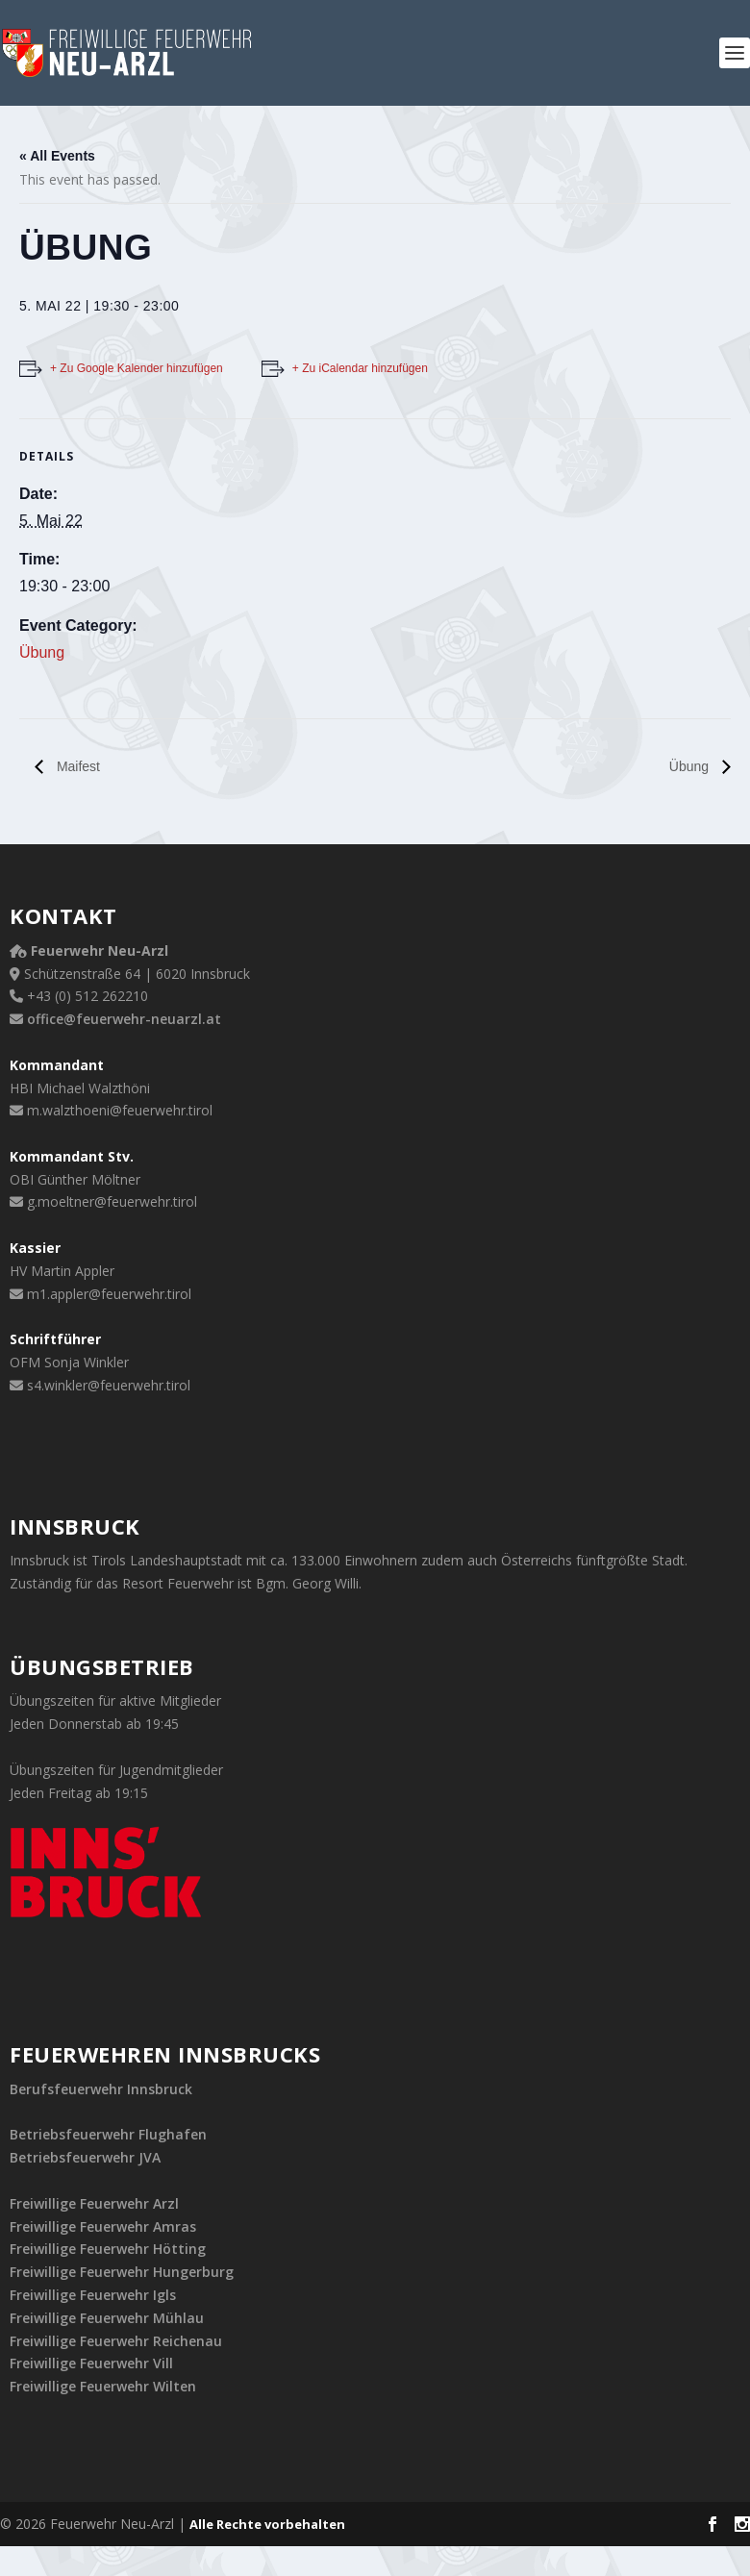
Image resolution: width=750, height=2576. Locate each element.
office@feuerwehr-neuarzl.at (124, 1019)
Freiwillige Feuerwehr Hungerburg (122, 2272)
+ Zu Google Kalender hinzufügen (136, 368)
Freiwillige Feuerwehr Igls (93, 2295)
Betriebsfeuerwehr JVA (85, 2157)
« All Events (57, 155)
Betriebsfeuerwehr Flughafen (108, 2134)
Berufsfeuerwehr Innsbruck (101, 2089)
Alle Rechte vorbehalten (267, 2524)
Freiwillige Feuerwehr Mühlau (107, 2318)
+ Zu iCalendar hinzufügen (360, 368)
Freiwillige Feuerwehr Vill (91, 2363)
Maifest (76, 766)
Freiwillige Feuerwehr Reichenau (116, 2341)
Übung (41, 652)
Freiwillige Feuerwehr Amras (103, 2226)
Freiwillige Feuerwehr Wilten (103, 2386)
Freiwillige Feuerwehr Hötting (108, 2248)
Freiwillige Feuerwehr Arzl (94, 2203)
